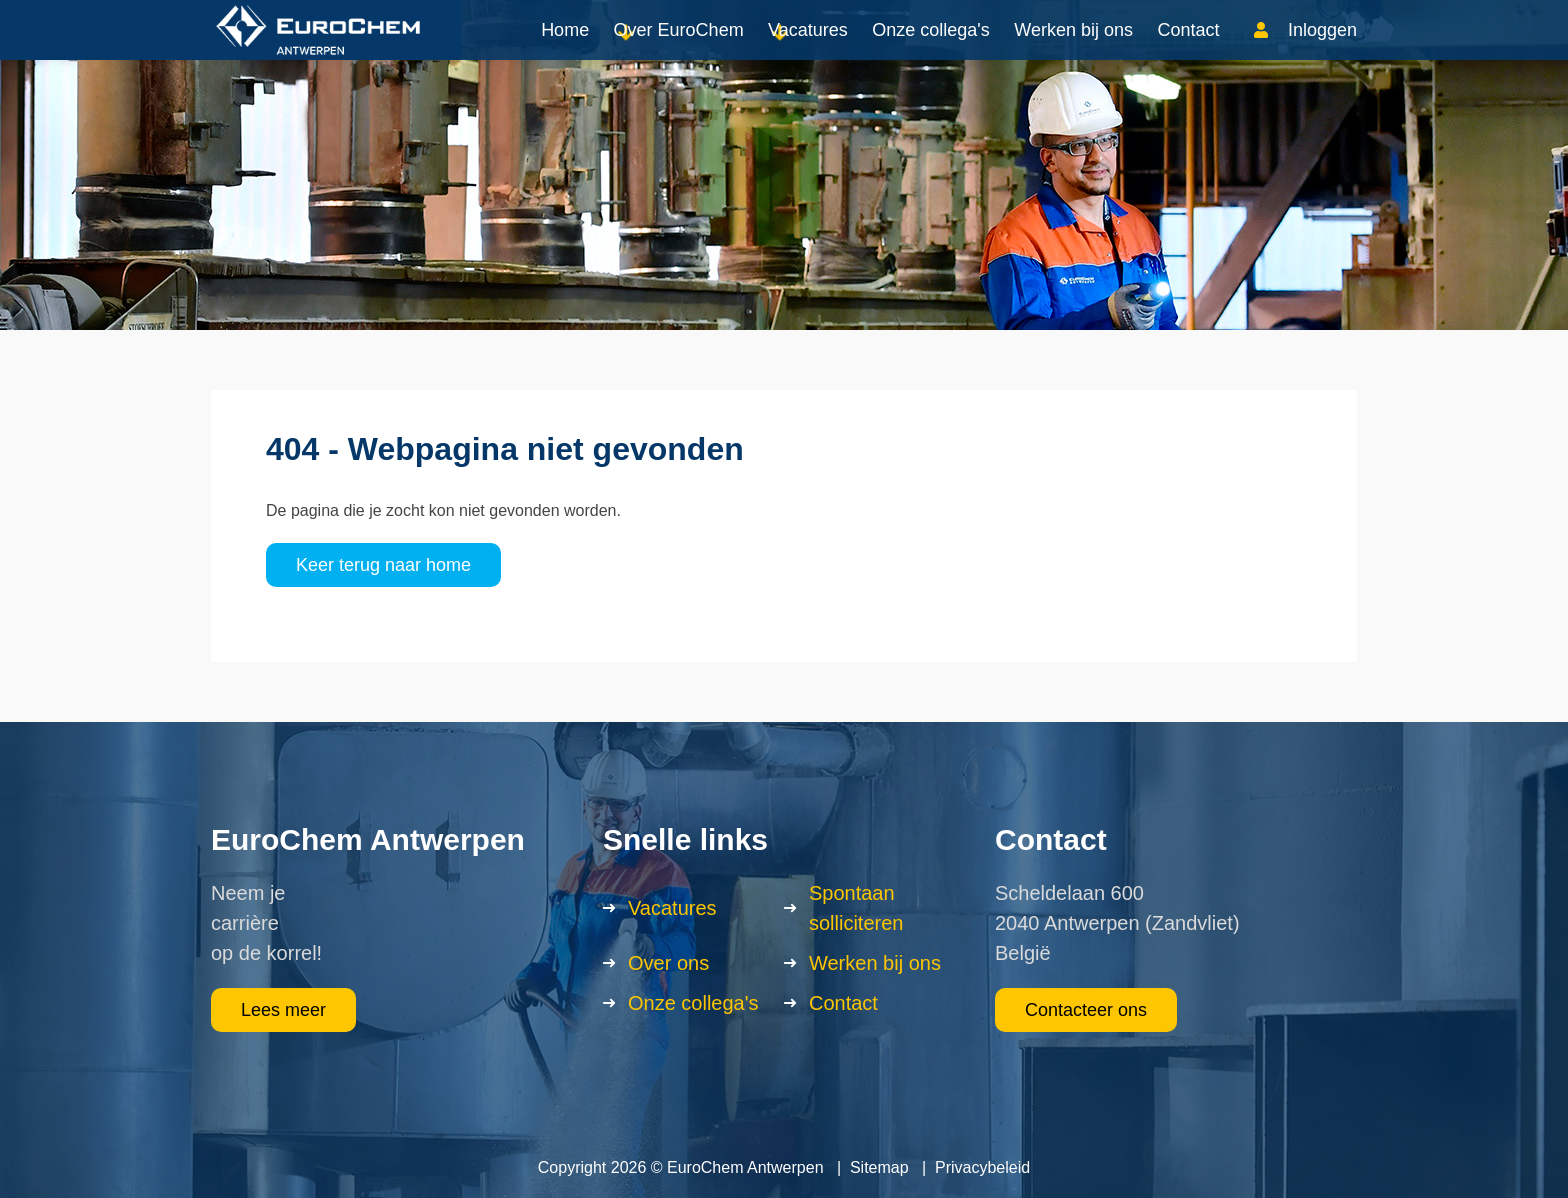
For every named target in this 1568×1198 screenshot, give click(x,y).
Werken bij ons (1073, 50)
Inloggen (1322, 50)
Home (565, 50)
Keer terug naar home (383, 565)
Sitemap (879, 1167)
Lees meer (283, 1010)
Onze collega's (931, 50)
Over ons (668, 963)
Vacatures (808, 50)
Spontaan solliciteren (856, 908)
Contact (1188, 50)
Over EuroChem (679, 50)
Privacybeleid (982, 1167)
